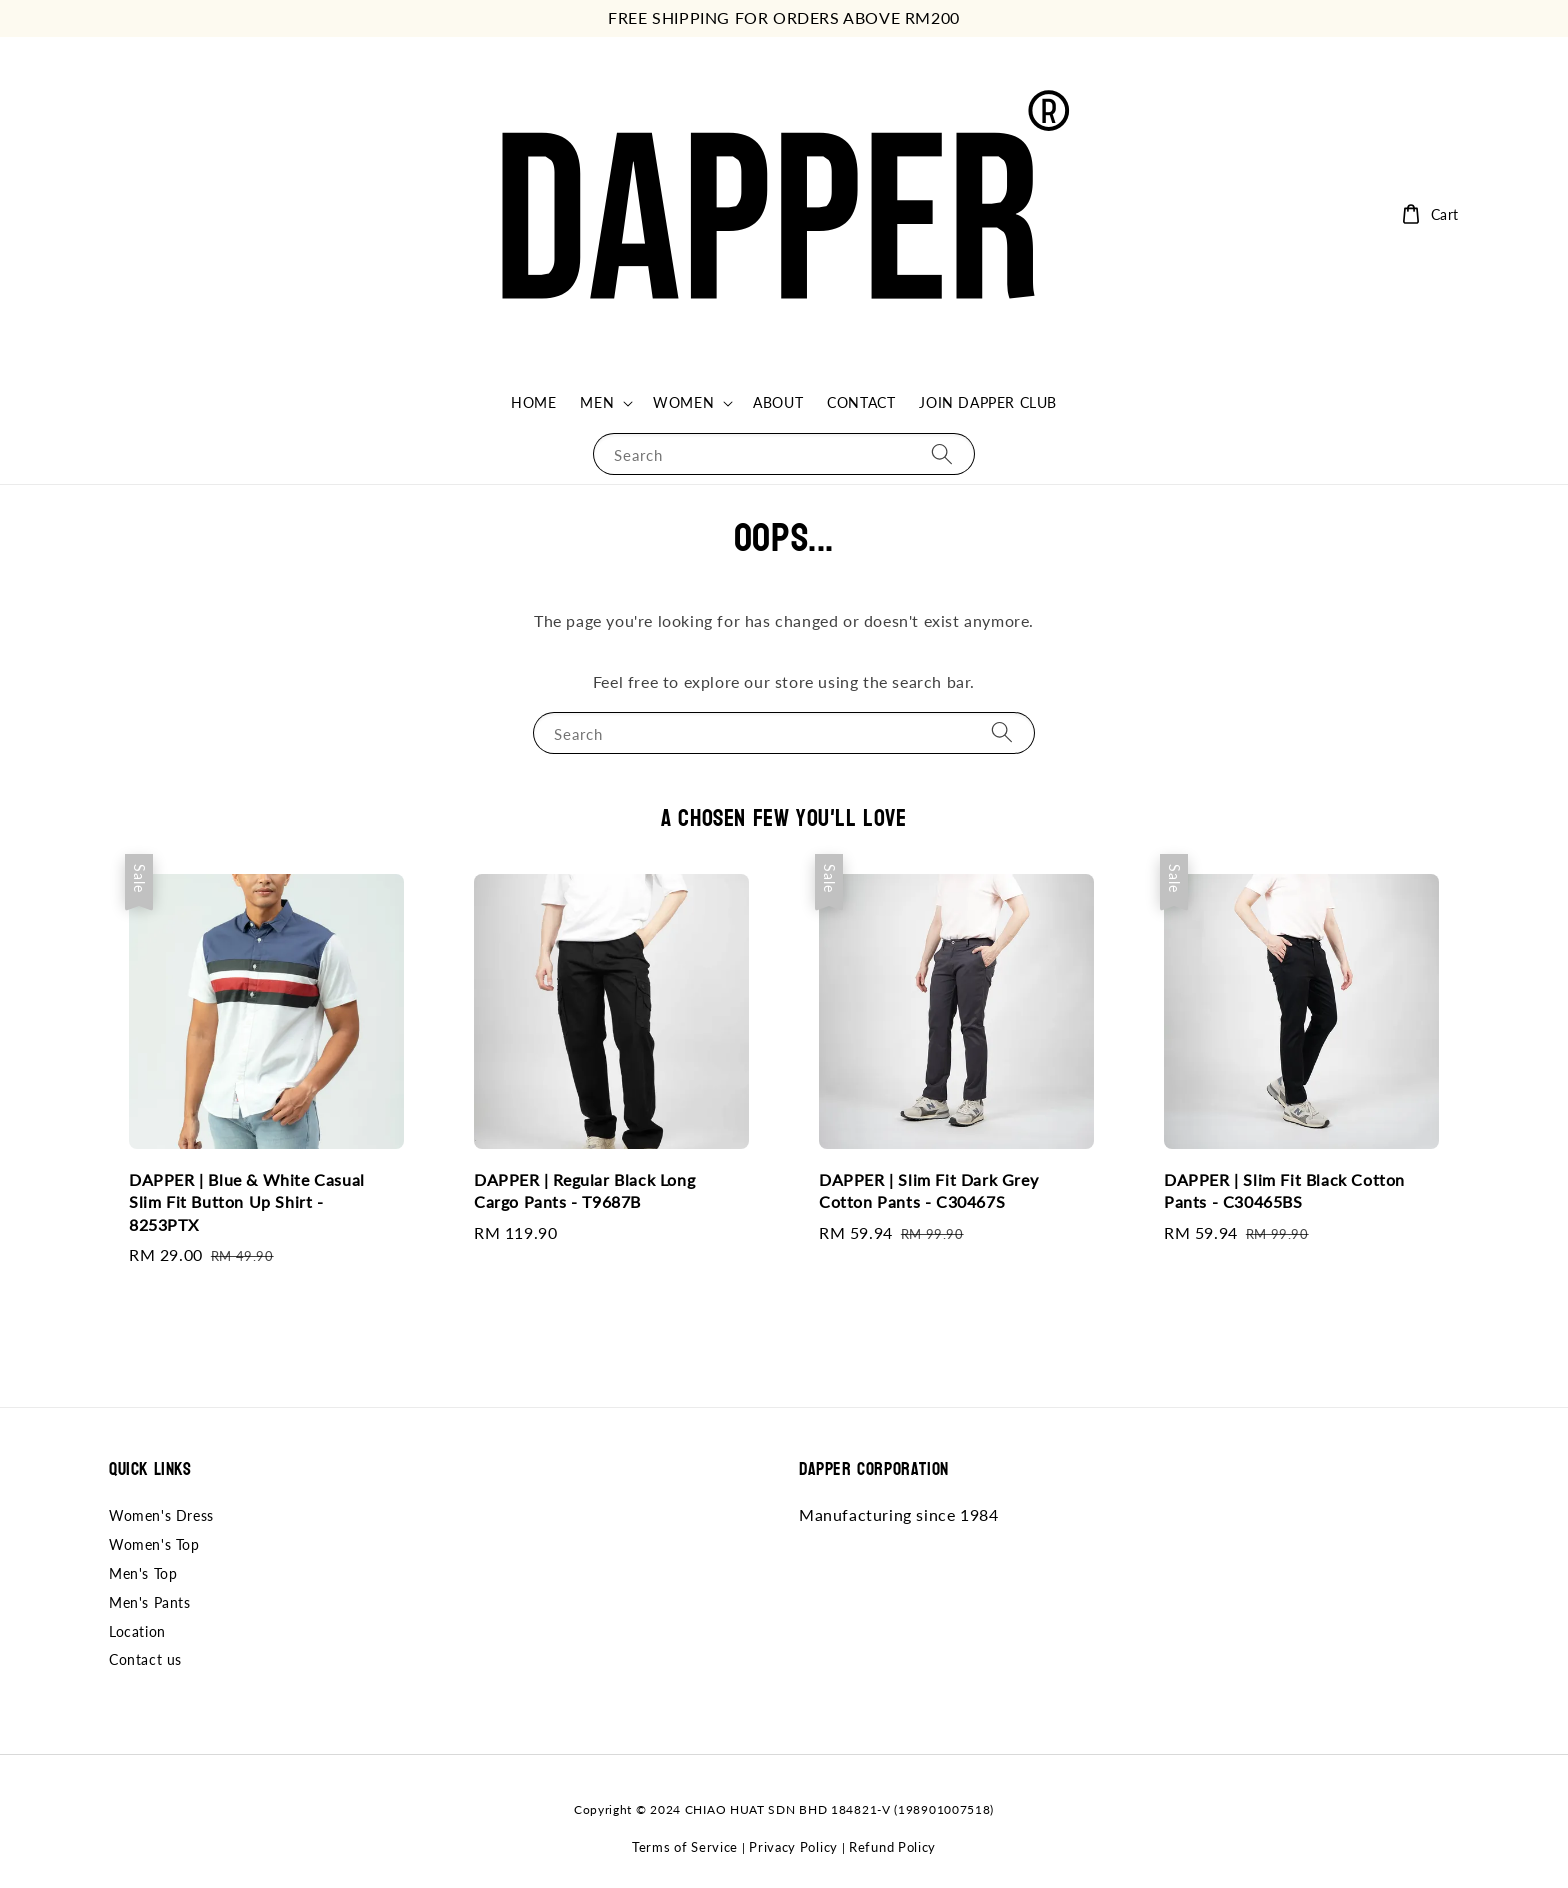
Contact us (145, 1659)
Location (137, 1631)
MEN (597, 402)
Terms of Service (685, 1847)
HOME (533, 402)
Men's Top (143, 1573)
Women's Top (154, 1544)
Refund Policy (892, 1847)
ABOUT (778, 402)
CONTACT (861, 402)
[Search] (942, 453)
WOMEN (683, 402)
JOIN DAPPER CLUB (988, 402)
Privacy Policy (793, 1847)
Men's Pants (150, 1602)
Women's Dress (161, 1515)
